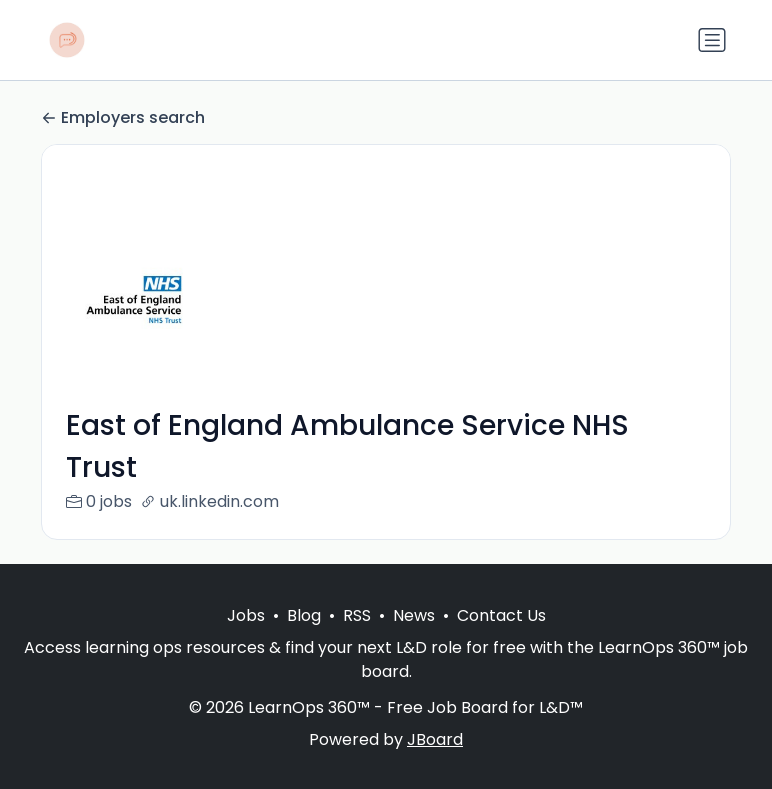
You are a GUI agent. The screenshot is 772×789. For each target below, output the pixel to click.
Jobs (246, 615)
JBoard (435, 739)
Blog (304, 615)
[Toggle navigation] (712, 40)
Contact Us (501, 615)
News (414, 615)
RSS (357, 615)
